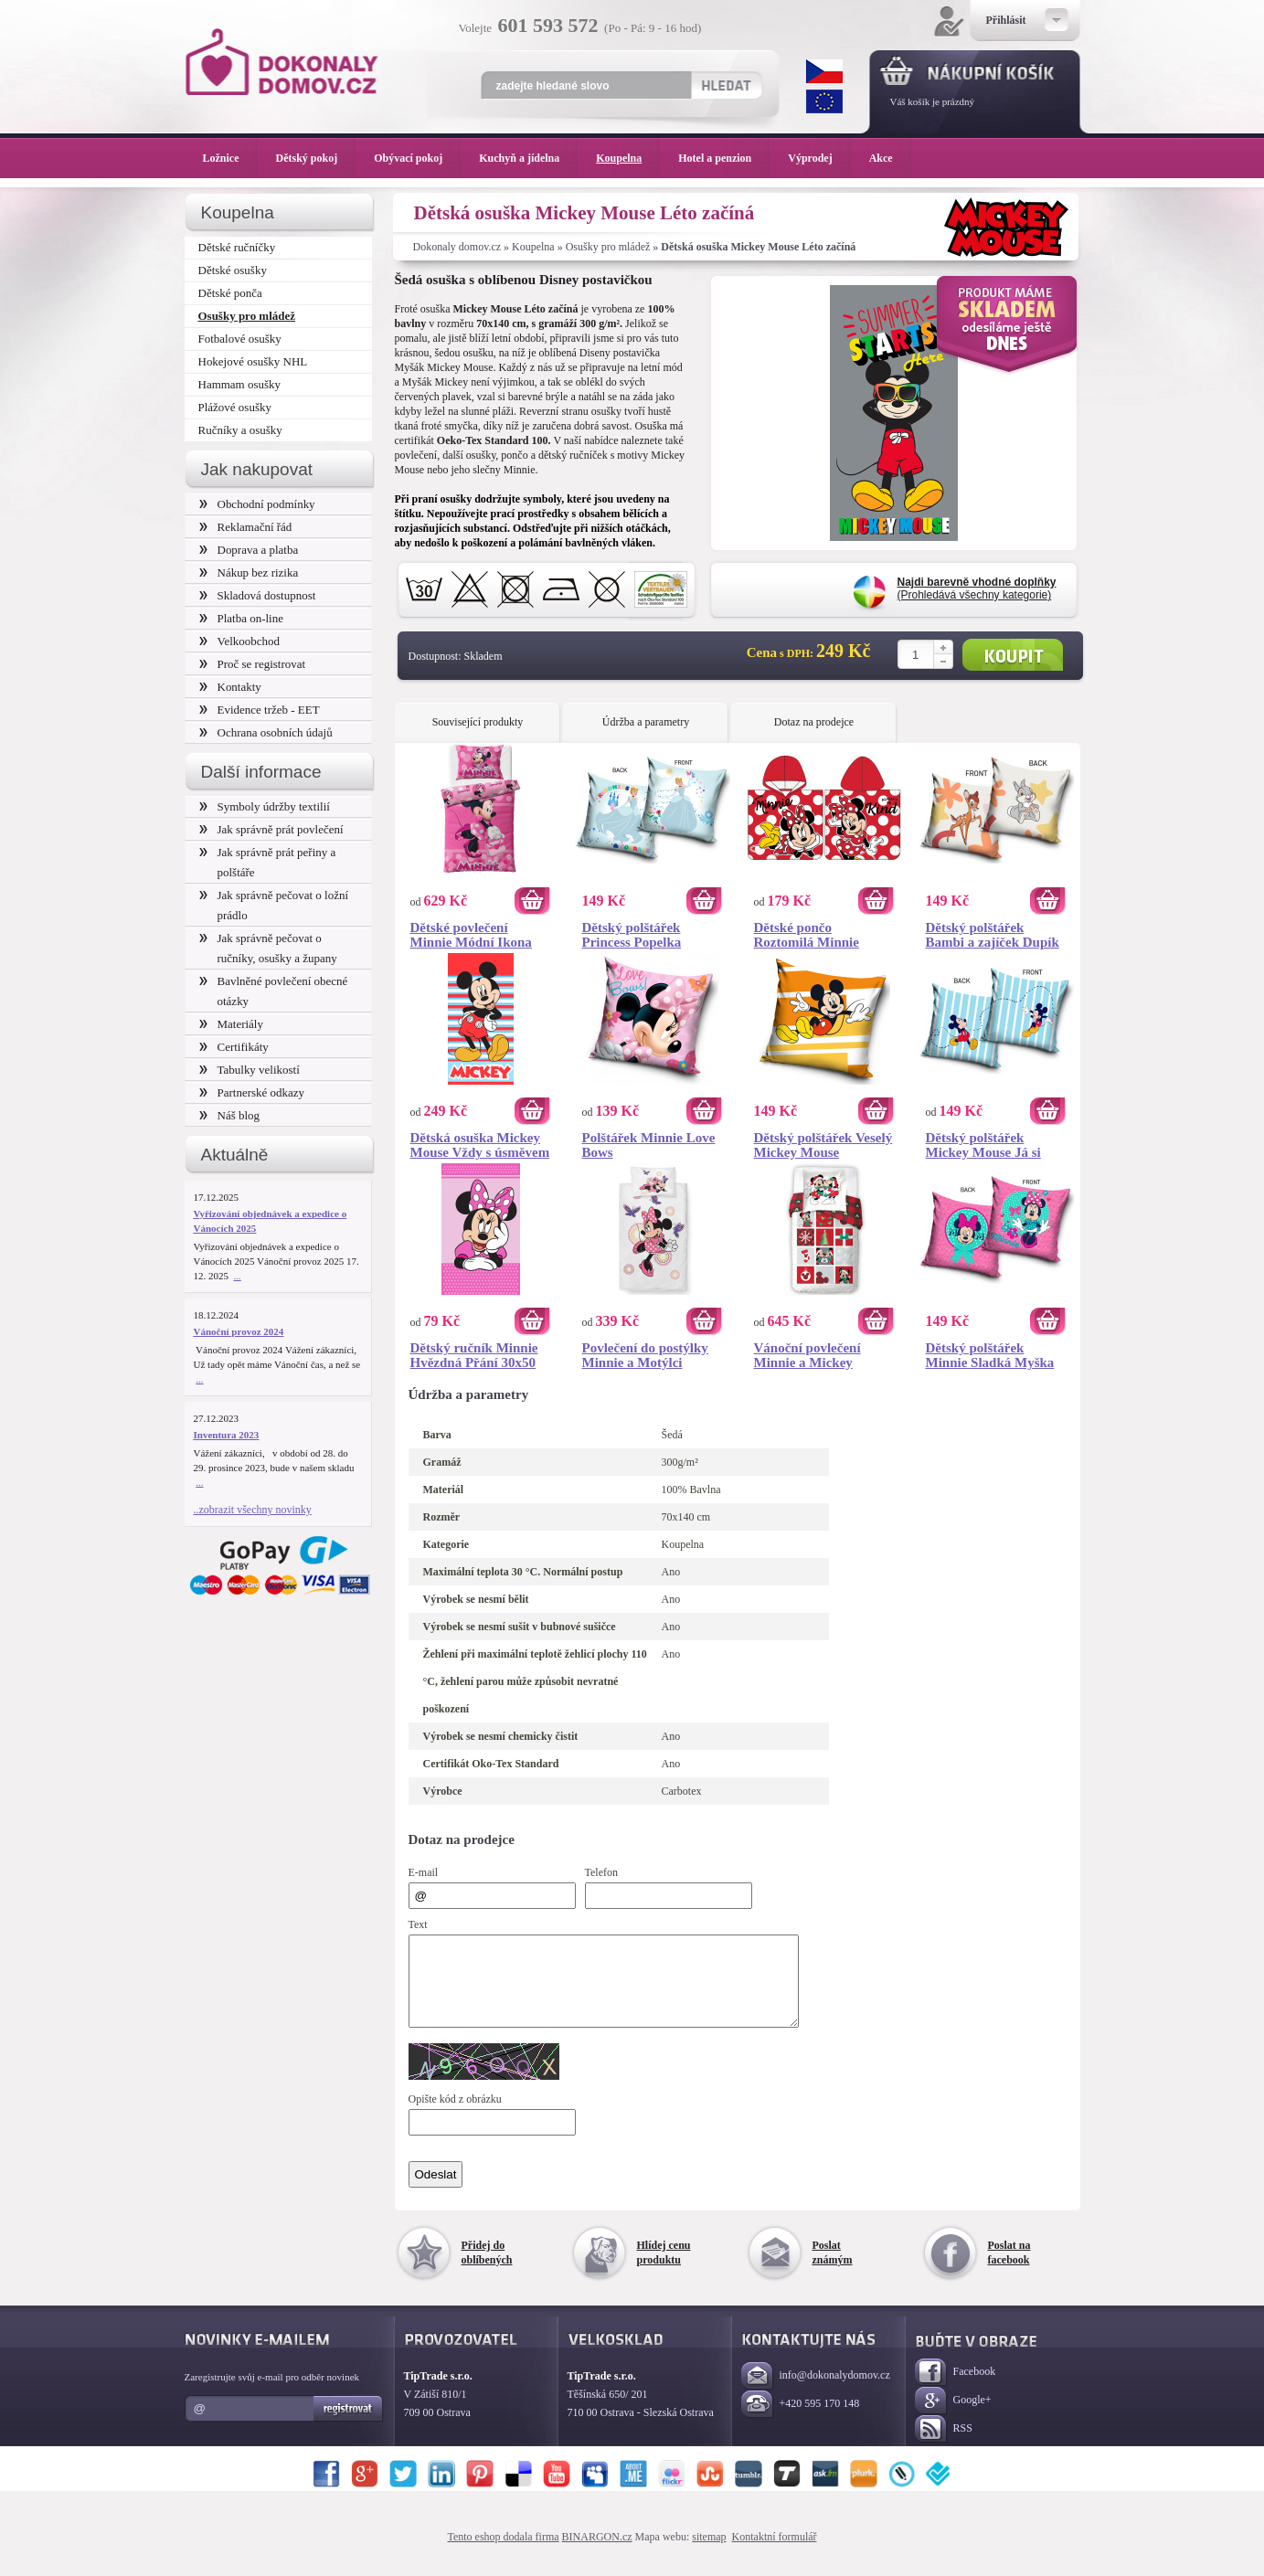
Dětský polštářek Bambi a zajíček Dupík (992, 934)
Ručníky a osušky (240, 430)
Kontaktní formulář (774, 2553)
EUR (824, 101)
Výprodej (819, 158)
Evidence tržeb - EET (259, 709)
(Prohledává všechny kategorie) (977, 588)
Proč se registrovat (252, 664)
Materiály (231, 1024)
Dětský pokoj (316, 158)
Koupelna (533, 246)
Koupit (1012, 655)
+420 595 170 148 (800, 2421)
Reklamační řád (245, 527)
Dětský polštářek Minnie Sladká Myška (990, 1355)
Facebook (955, 2389)
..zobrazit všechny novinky (253, 1509)
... (237, 1275)
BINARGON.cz (597, 2553)
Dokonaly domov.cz (457, 246)
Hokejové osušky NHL (253, 361)
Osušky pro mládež (608, 246)
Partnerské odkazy (252, 1092)
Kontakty (230, 687)
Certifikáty (234, 1047)
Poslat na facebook (1009, 2269)
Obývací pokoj (417, 158)
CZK (824, 71)
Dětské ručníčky (237, 247)
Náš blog (229, 1115)
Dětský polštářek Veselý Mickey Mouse (823, 1145)
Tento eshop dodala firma (502, 2553)
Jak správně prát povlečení (271, 829)
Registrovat (348, 2425)
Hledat (726, 85)
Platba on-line (241, 618)
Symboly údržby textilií (264, 806)
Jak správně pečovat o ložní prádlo (274, 905)
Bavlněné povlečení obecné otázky (273, 991)
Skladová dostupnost (257, 595)
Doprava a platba (249, 550)
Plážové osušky (234, 407)
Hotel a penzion (724, 158)
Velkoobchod (240, 641)
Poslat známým (833, 2269)
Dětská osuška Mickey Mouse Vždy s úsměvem (480, 1145)
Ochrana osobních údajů (266, 732)
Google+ (953, 2417)
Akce (884, 158)
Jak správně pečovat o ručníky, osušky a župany (268, 948)
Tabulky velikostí (249, 1069)
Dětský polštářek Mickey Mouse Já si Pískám (983, 1145)
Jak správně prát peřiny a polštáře (267, 862)
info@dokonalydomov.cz (815, 2393)
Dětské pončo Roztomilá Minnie (806, 934)
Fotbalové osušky (239, 338)
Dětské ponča (230, 293)
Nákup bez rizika (249, 572)
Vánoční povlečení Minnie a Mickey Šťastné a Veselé (807, 1355)
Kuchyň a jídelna (528, 158)
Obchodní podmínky (257, 504)
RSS (943, 2446)
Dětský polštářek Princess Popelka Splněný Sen (632, 934)
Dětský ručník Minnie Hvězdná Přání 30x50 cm (474, 1355)
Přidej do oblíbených (487, 2269)
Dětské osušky (232, 270)
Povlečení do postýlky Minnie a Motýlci (645, 1355)
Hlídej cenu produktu (664, 2269)
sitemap (709, 2553)
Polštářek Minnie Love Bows (649, 1145)
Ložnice (230, 158)
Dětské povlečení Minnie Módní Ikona (471, 934)
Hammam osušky (239, 384)
